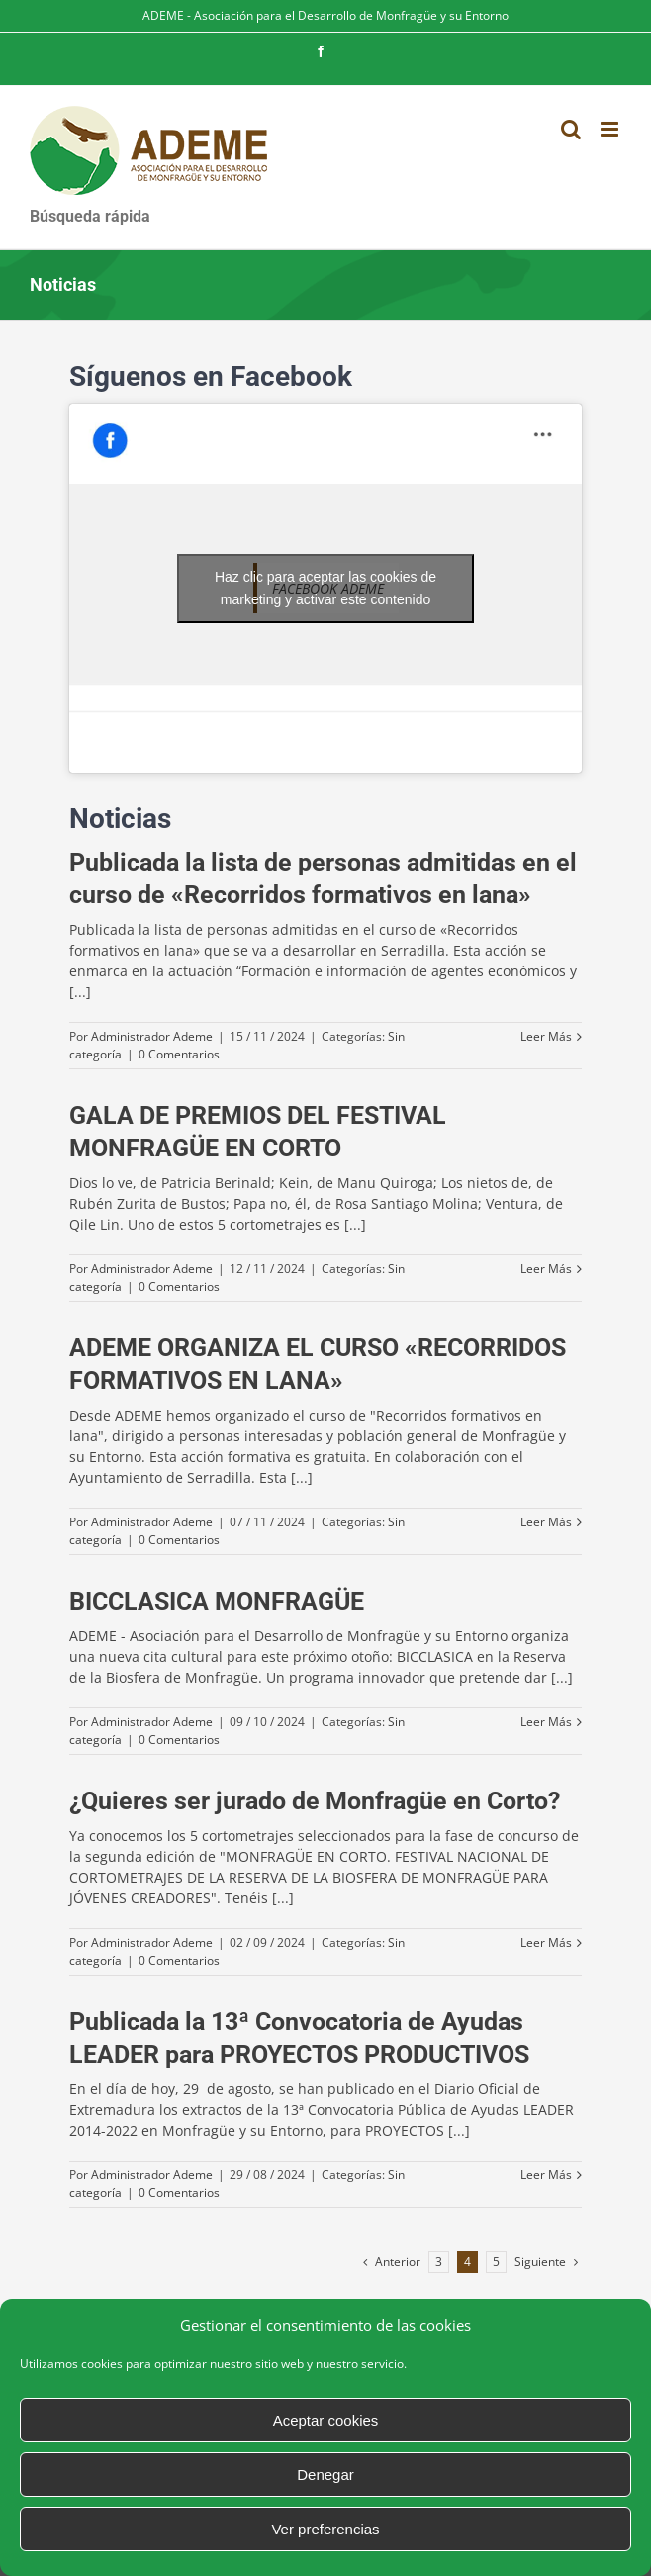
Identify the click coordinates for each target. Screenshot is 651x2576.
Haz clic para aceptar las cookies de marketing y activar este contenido (325, 588)
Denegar (325, 2474)
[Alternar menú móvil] (611, 129)
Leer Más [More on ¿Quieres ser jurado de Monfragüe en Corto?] (546, 1942)
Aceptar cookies (326, 2420)
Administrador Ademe (152, 1036)
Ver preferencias (325, 2529)
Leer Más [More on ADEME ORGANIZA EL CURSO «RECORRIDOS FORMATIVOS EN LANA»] (546, 1522)
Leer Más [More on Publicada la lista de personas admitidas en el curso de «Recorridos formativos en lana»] (546, 1036)
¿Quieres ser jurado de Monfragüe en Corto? (314, 1801)
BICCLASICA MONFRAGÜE (216, 1601)
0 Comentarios (179, 1054)
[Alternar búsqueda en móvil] (571, 129)
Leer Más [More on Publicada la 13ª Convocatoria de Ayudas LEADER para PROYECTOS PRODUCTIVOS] (546, 2174)
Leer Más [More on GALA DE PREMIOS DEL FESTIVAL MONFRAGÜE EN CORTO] (546, 1268)
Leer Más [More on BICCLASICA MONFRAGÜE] (546, 1721)
